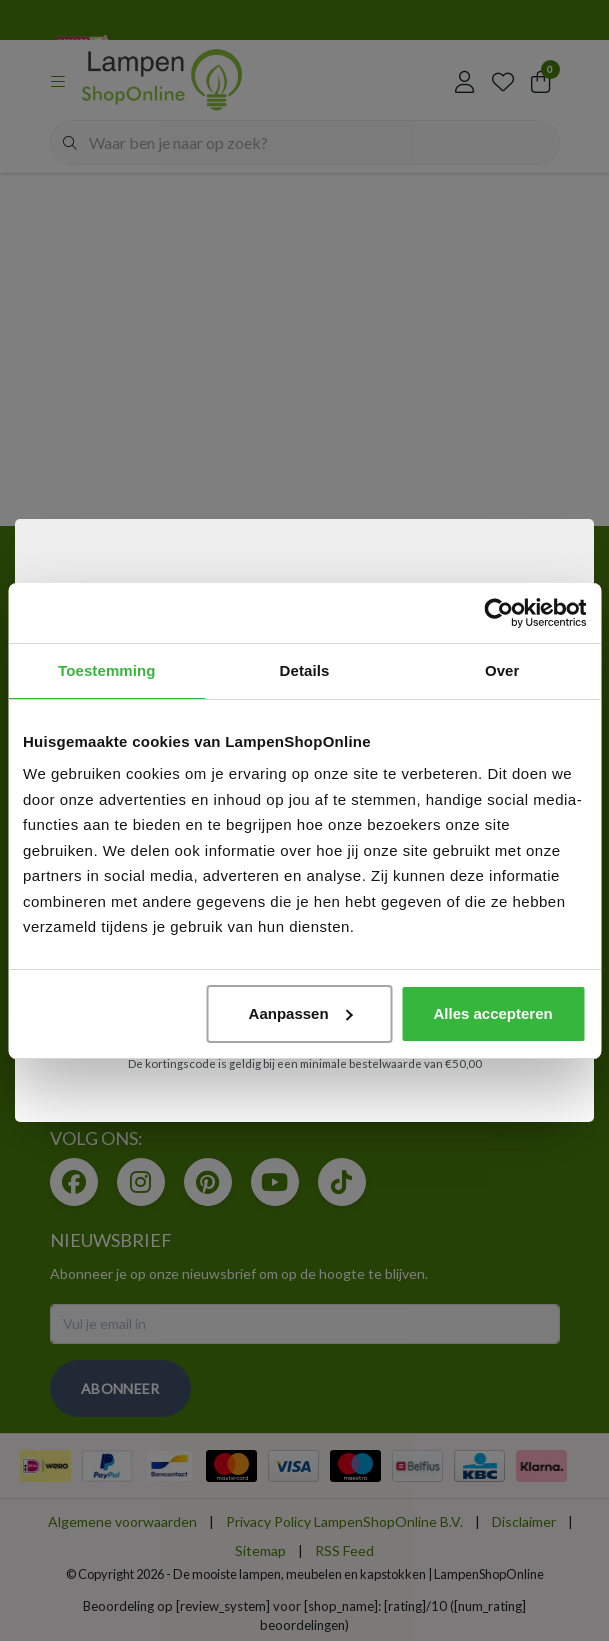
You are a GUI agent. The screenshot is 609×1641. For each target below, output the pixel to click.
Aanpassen (301, 1013)
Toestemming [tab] (107, 670)
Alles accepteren (492, 1013)
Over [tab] (502, 670)
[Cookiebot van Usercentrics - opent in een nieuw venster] (498, 613)
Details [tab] (305, 670)
